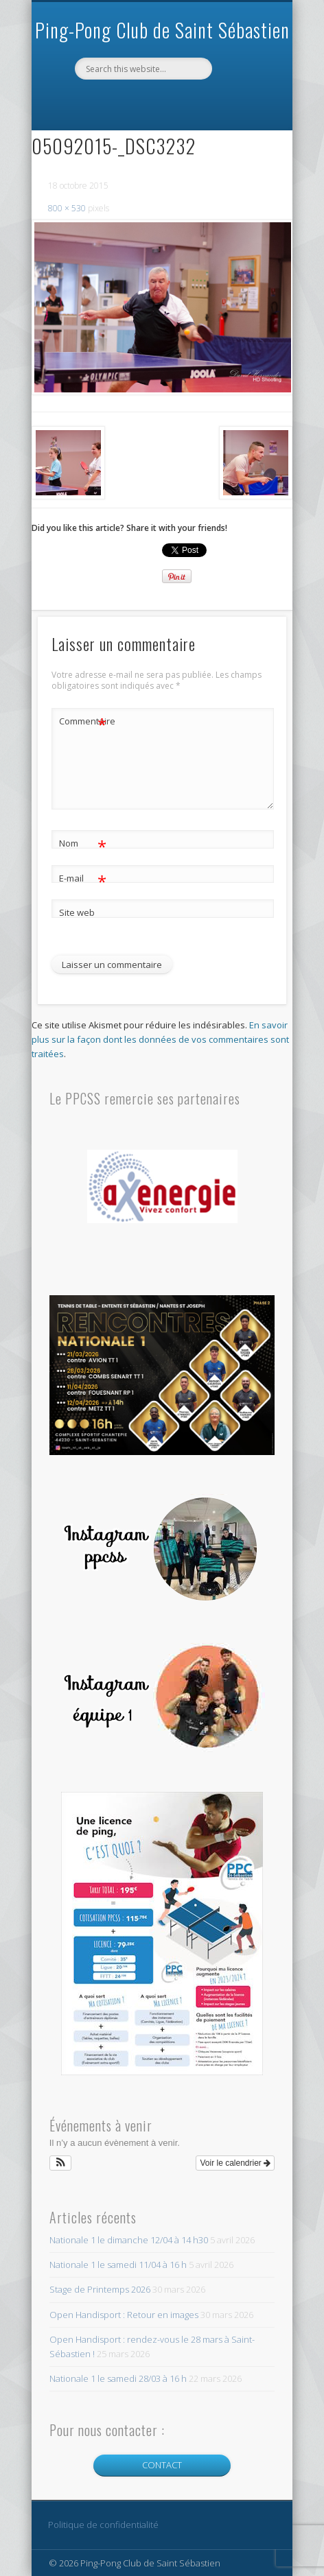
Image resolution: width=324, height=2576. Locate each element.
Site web (77, 912)
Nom (82, 843)
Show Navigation (242, 97)
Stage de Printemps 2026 (99, 2289)
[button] (60, 2163)
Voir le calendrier (235, 2163)
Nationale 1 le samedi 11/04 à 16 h (118, 2264)
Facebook (160, 103)
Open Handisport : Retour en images (123, 2314)
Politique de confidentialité (103, 2524)
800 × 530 (67, 208)
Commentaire (83, 721)
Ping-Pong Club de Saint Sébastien (162, 30)
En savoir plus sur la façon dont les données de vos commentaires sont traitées (160, 1039)
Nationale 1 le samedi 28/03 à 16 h (118, 2378)
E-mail (82, 878)
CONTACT (162, 2465)
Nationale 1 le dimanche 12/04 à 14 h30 (128, 2240)
